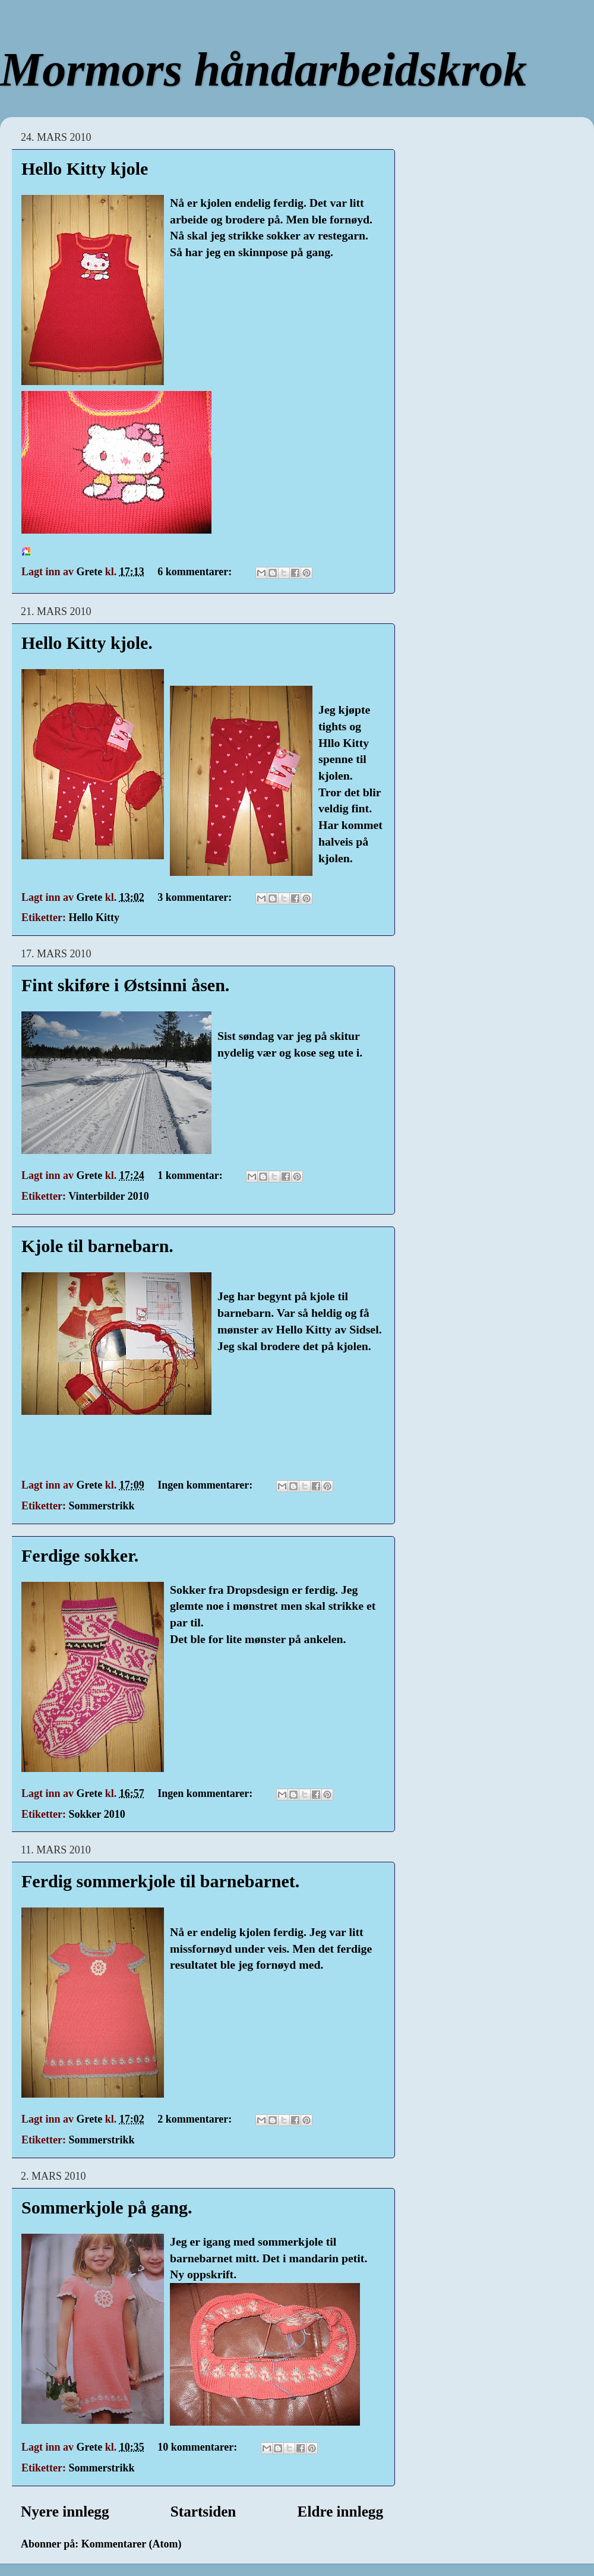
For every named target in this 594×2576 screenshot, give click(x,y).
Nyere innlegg (65, 2512)
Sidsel (363, 1329)
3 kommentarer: (196, 897)
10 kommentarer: (198, 2447)
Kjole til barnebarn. (97, 1246)
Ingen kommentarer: (206, 1485)
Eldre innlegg (340, 2512)
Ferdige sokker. (79, 1555)
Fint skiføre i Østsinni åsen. (125, 985)
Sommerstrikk (101, 1506)
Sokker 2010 (96, 1814)
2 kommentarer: (196, 2119)
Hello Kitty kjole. (87, 642)
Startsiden (203, 2512)
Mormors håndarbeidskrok (263, 69)
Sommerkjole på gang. (106, 2207)
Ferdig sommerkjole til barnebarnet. (160, 1881)
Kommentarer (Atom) (131, 2544)
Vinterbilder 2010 (108, 1196)
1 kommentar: (191, 1175)
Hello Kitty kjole (84, 168)
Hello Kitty (93, 917)
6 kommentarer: (196, 572)
